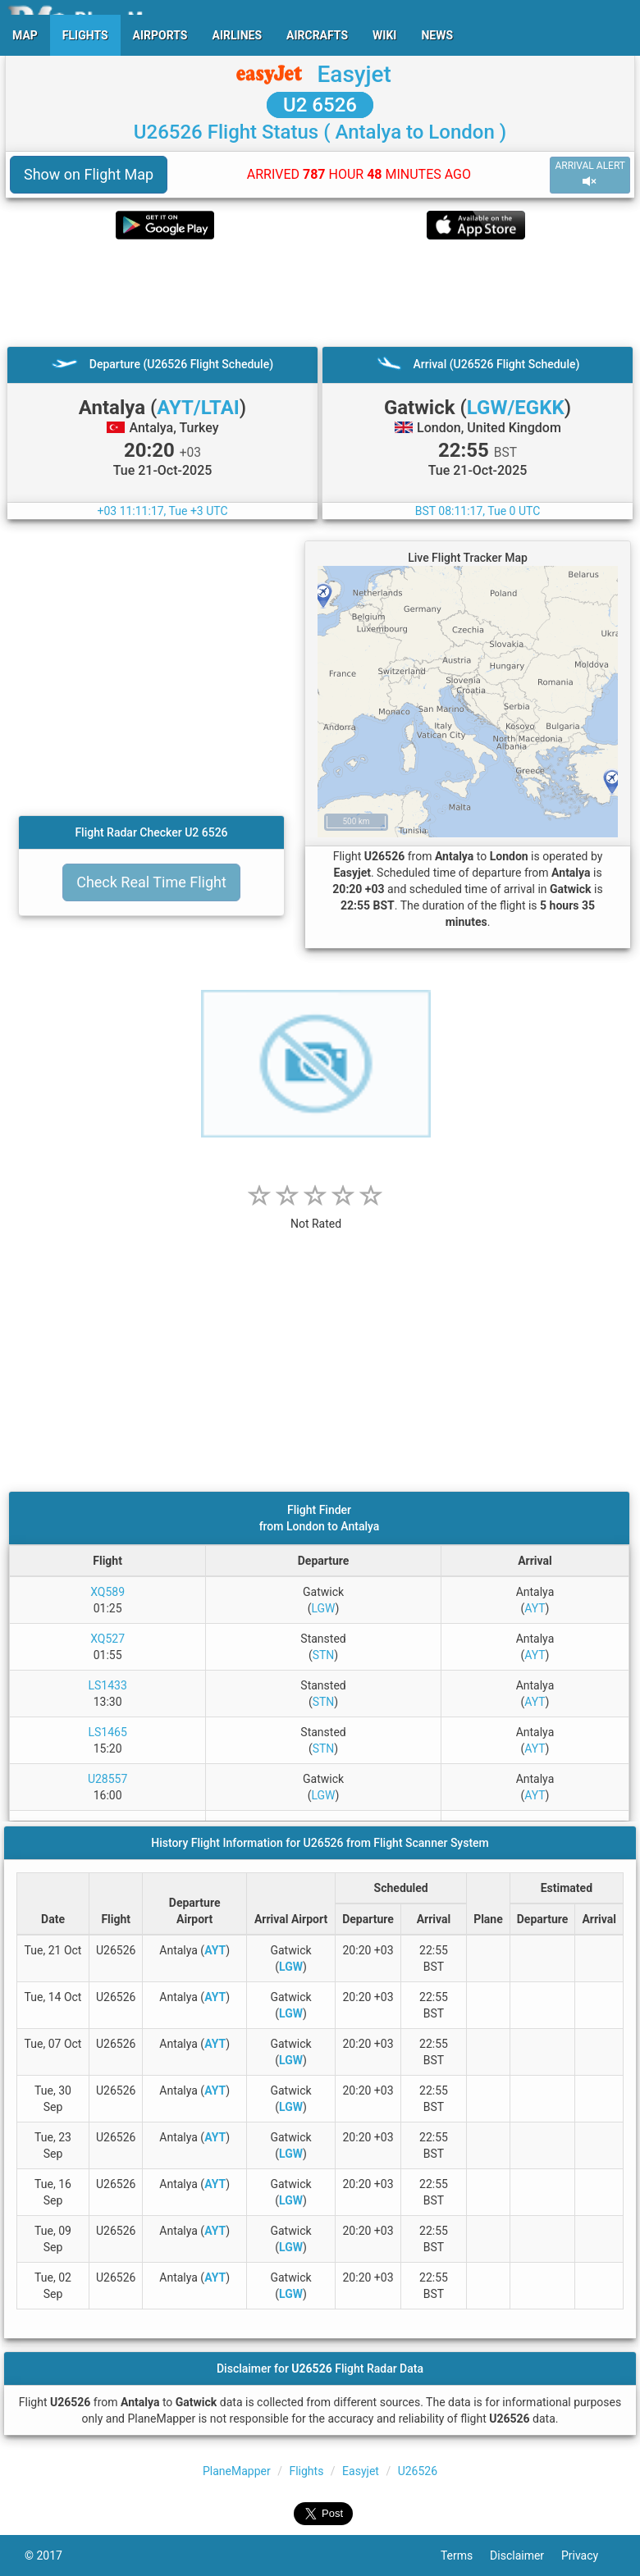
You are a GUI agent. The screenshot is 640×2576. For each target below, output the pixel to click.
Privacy (588, 2555)
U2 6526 (320, 104)
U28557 (107, 1778)
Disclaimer (525, 2555)
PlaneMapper (237, 2471)
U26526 (417, 2471)
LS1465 (107, 1732)
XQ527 (107, 1638)
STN (324, 1655)
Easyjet (354, 74)
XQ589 (107, 1591)
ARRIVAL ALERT (590, 174)
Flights (306, 2471)
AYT (534, 1608)
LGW (323, 1608)
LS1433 (107, 1685)
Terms (465, 2555)
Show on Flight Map (88, 174)
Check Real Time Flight (151, 882)
